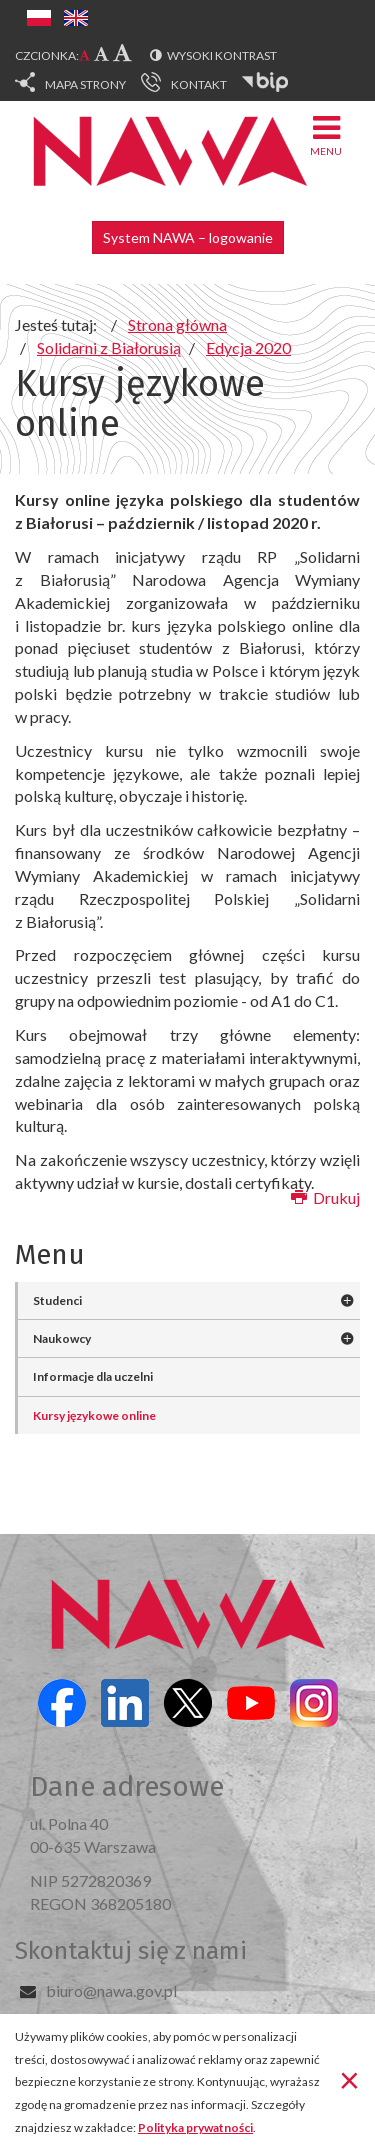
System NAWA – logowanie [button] (188, 237)
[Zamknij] (349, 2079)
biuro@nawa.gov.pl (111, 1990)
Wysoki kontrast (222, 55)
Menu (326, 134)
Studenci (57, 1300)
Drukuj (325, 1197)
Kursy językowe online (94, 1415)
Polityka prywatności (195, 2127)
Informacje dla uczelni (93, 1376)
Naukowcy (62, 1338)
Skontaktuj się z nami (131, 1951)
